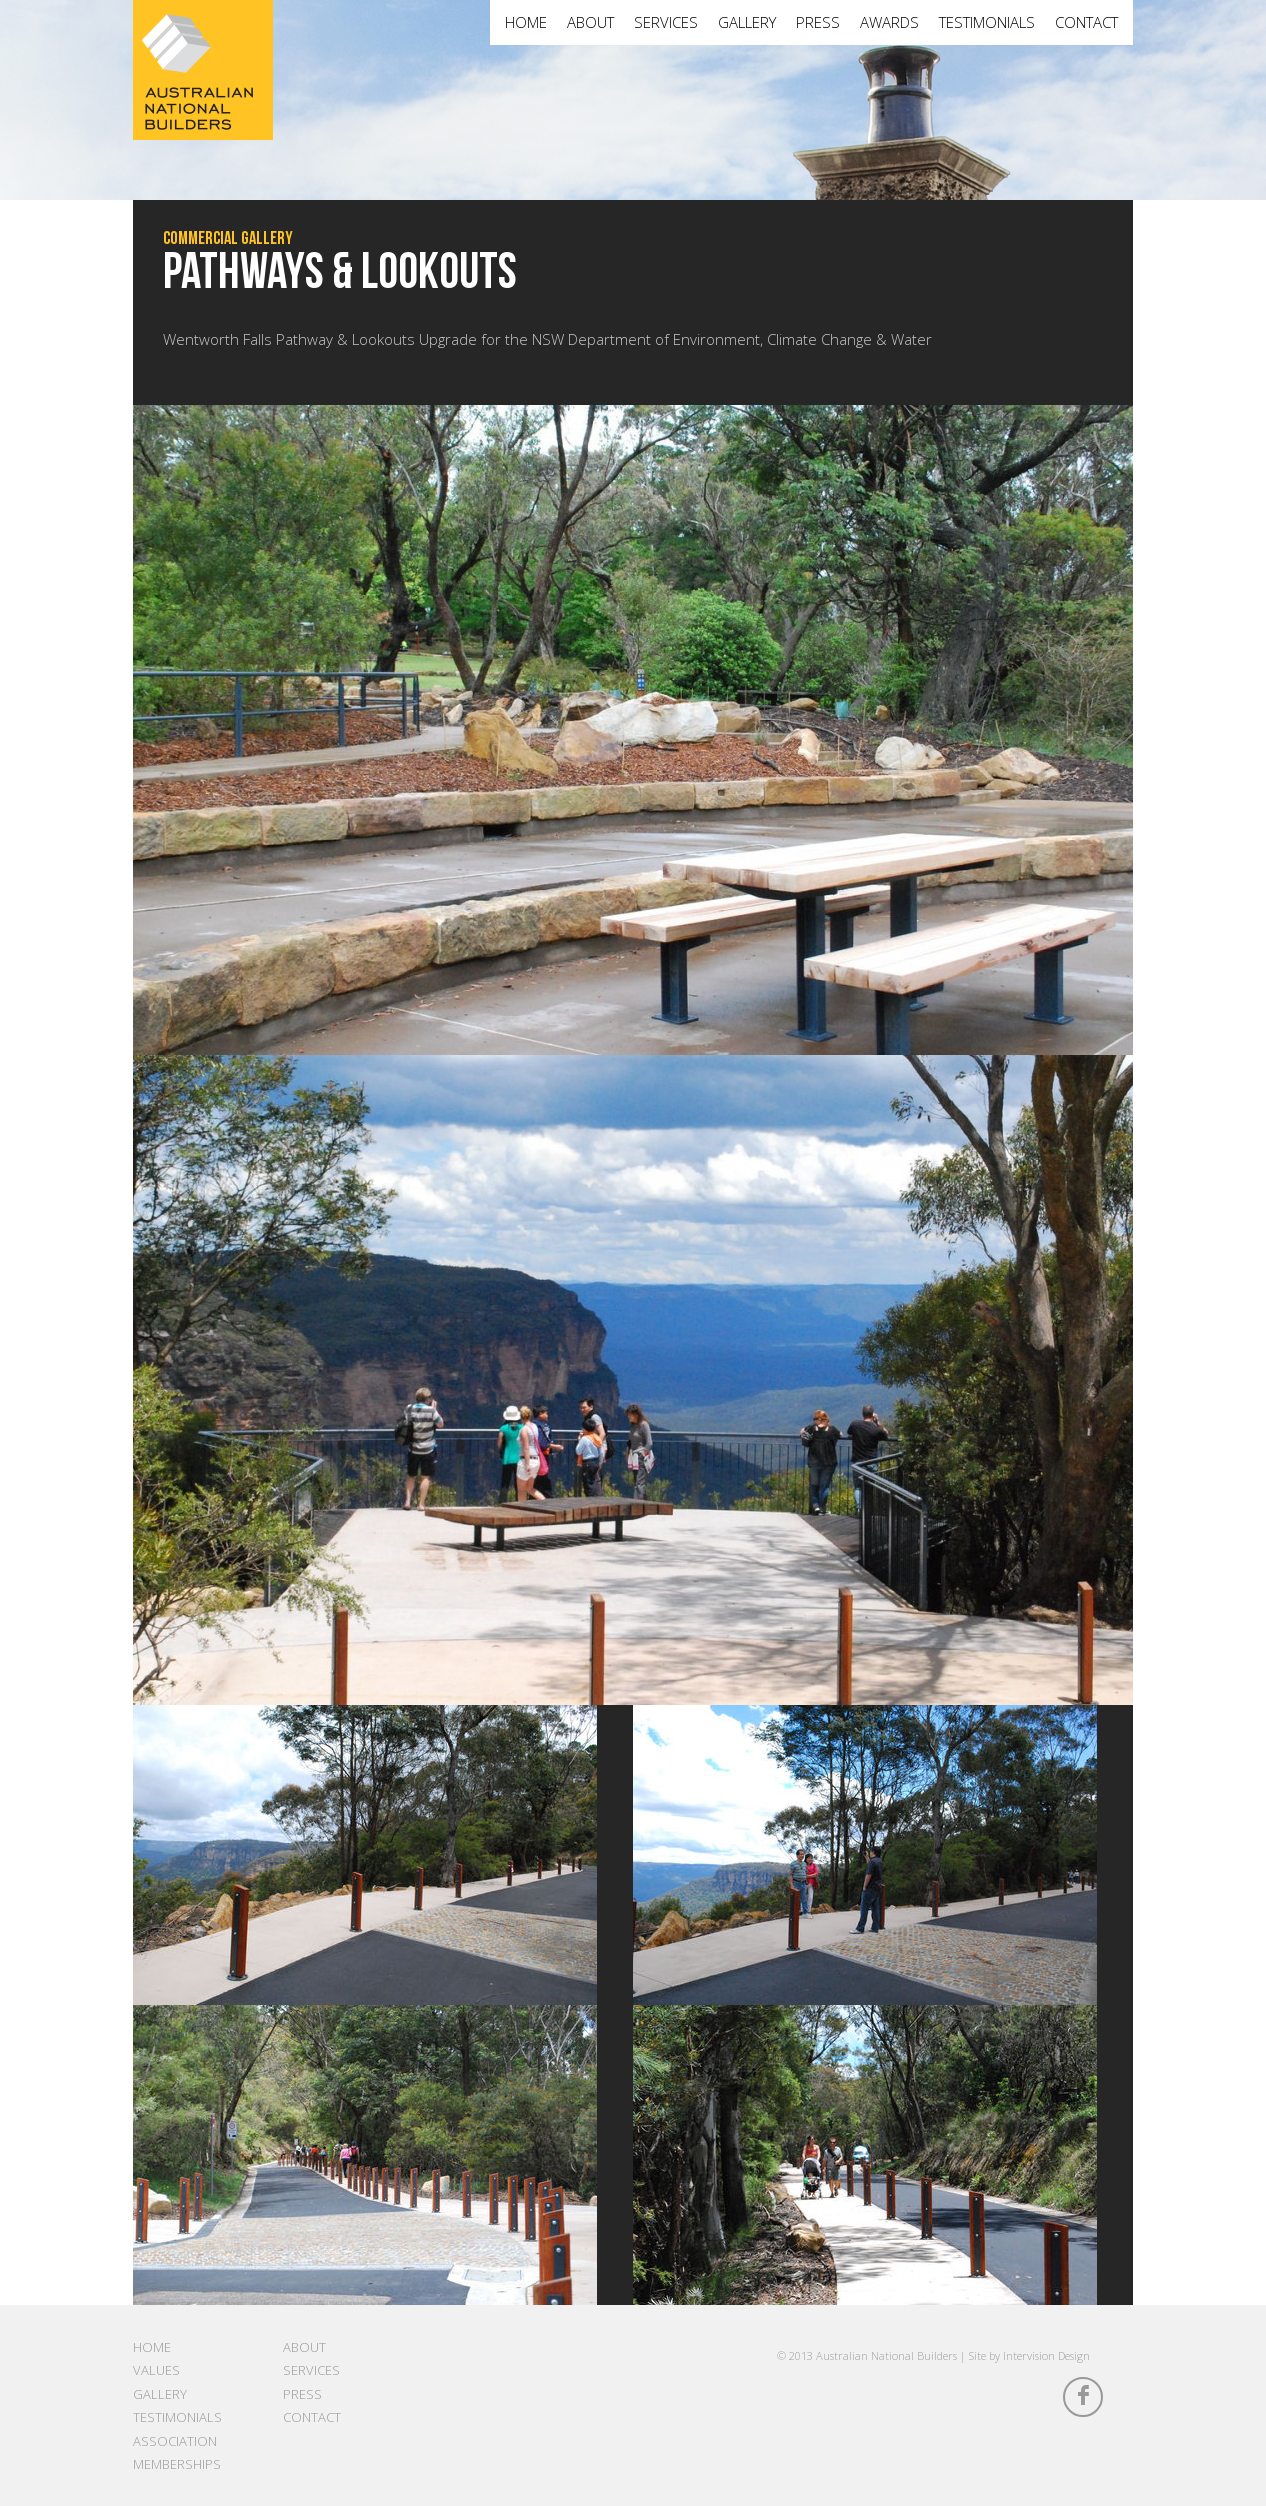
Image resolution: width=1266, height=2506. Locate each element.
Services (666, 22)
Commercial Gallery (228, 238)
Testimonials (987, 22)
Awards (889, 22)
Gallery (747, 22)
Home (526, 22)
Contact (1086, 22)
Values (156, 2370)
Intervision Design (1046, 2355)
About (590, 22)
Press (818, 22)
